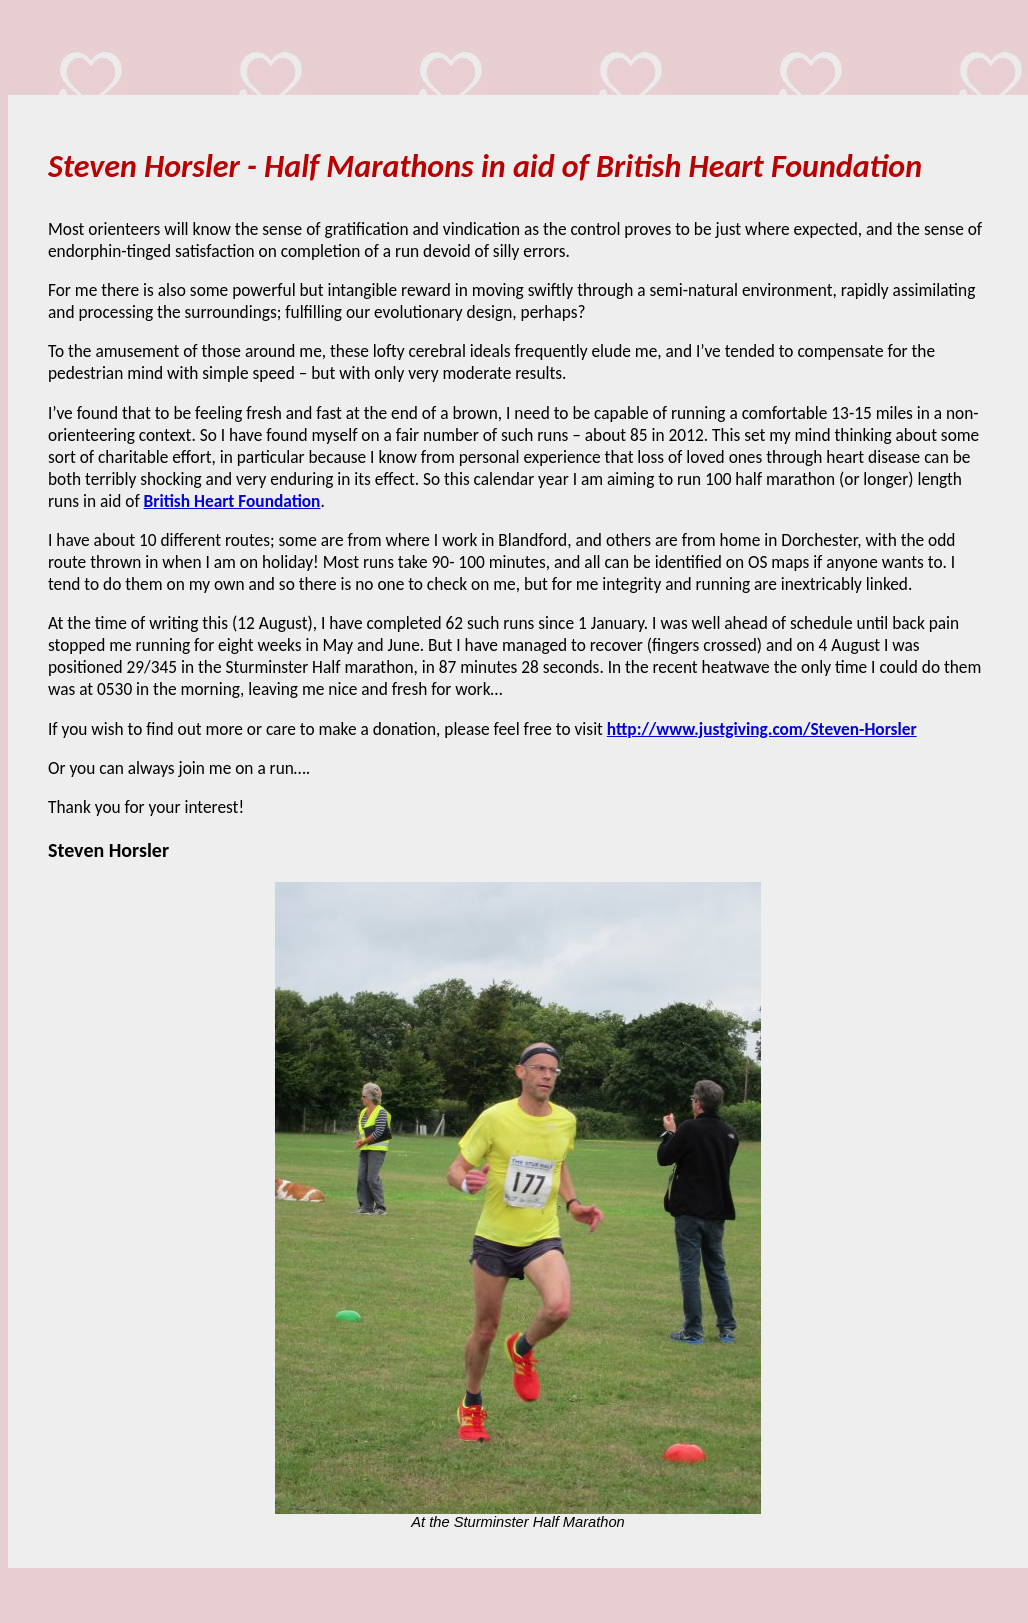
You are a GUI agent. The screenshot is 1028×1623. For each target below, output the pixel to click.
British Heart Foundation (232, 501)
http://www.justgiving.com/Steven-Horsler (762, 729)
